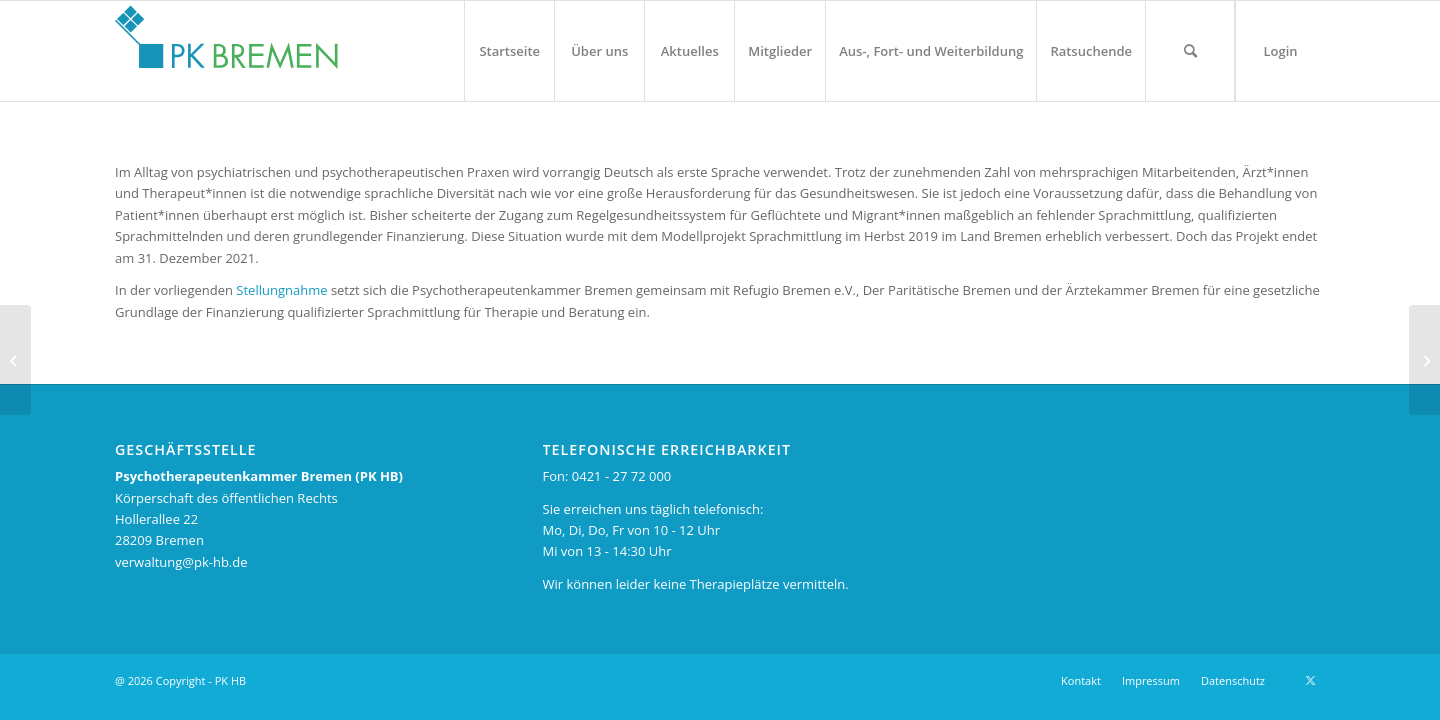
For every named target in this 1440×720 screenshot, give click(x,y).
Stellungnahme (281, 290)
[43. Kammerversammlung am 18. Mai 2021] (1424, 360)
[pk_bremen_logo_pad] (226, 46)
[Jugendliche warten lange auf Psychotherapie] (15, 360)
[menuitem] (509, 51)
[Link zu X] (1310, 680)
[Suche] (1190, 51)
